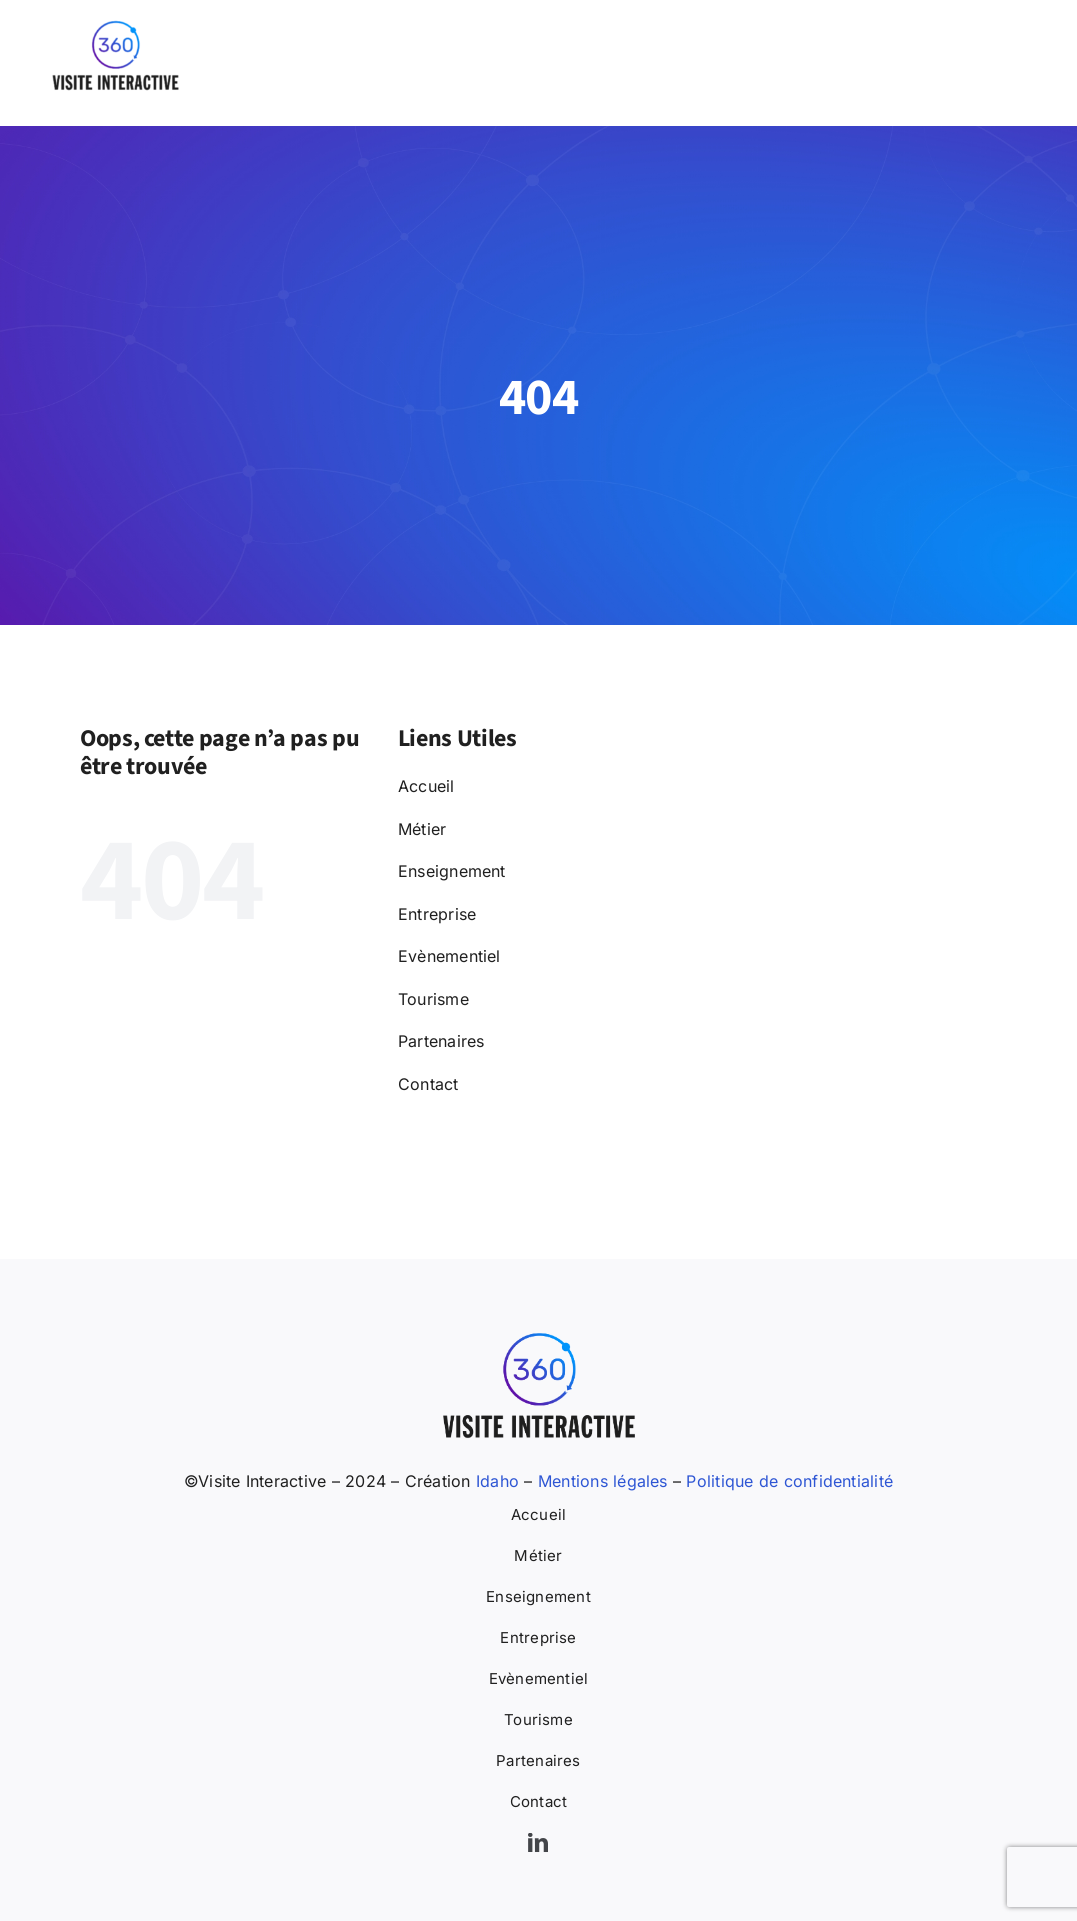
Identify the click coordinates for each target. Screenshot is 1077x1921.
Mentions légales (603, 1481)
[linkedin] (538, 1843)
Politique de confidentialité (789, 1481)
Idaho (495, 1481)
